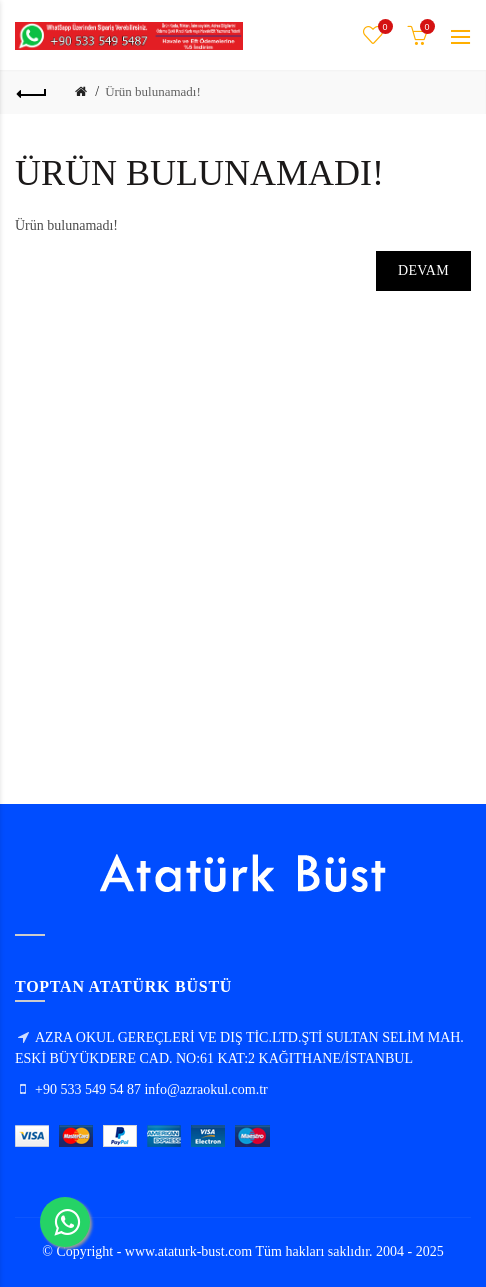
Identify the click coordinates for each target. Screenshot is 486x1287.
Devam (423, 270)
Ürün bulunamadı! (153, 91)
